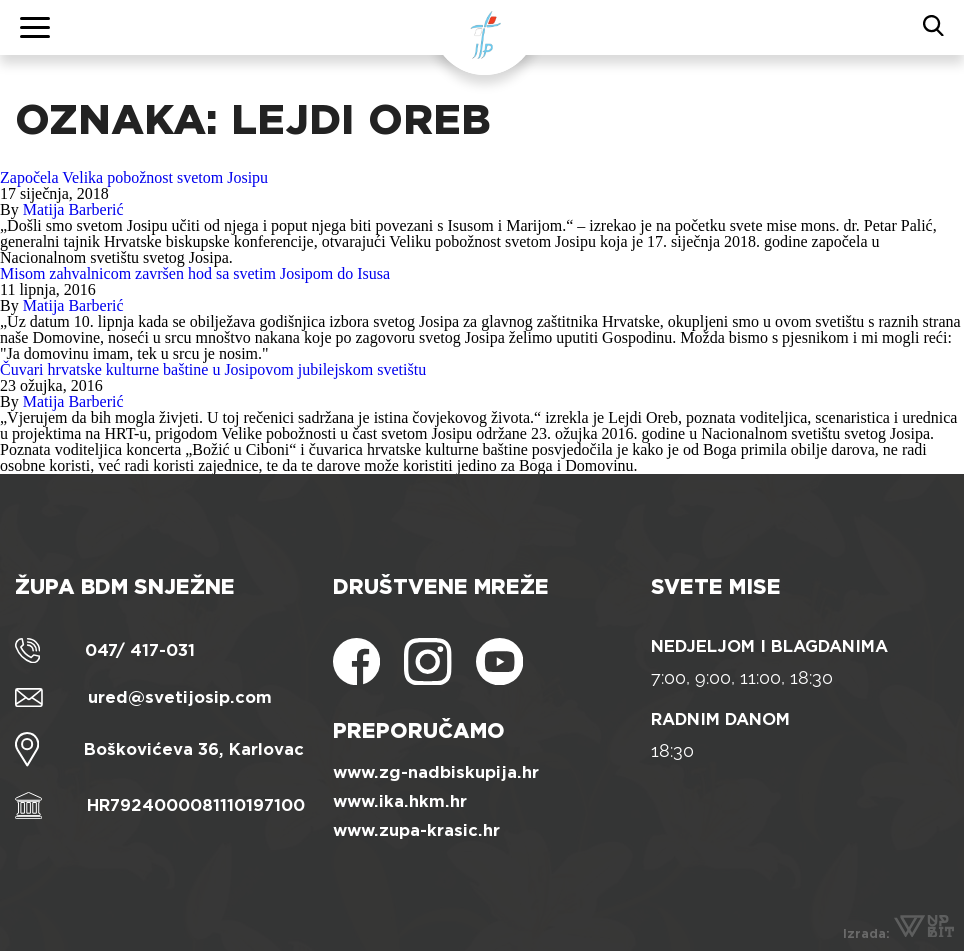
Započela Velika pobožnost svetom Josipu (134, 177)
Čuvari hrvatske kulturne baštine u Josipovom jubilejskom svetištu (213, 369)
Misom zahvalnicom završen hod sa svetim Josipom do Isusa (195, 273)
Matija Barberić (73, 209)
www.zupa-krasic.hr (416, 830)
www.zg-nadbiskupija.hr (436, 772)
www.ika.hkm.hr (400, 801)
